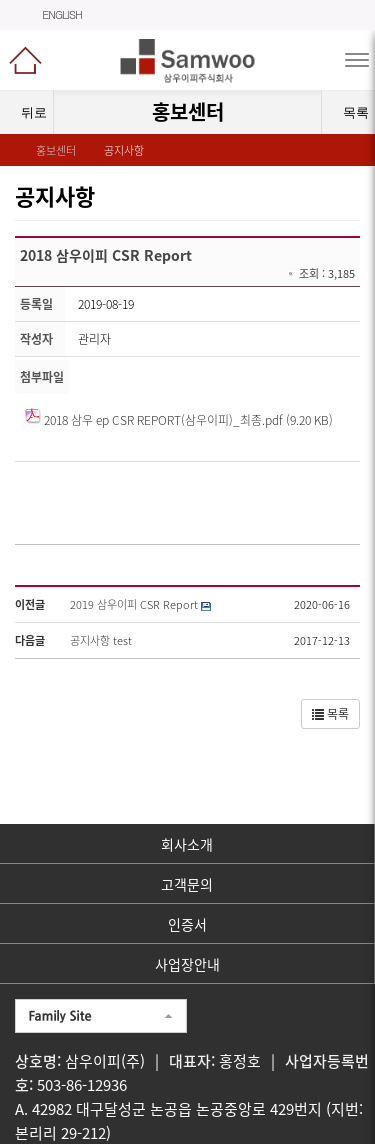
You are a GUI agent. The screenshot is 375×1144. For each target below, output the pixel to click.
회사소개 (187, 844)
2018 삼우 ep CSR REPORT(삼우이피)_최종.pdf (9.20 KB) (188, 420)
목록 (350, 112)
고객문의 (187, 884)
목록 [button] (330, 714)
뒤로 (27, 112)
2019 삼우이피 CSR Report (134, 604)
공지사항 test (101, 640)
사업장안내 (187, 964)
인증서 (187, 924)
